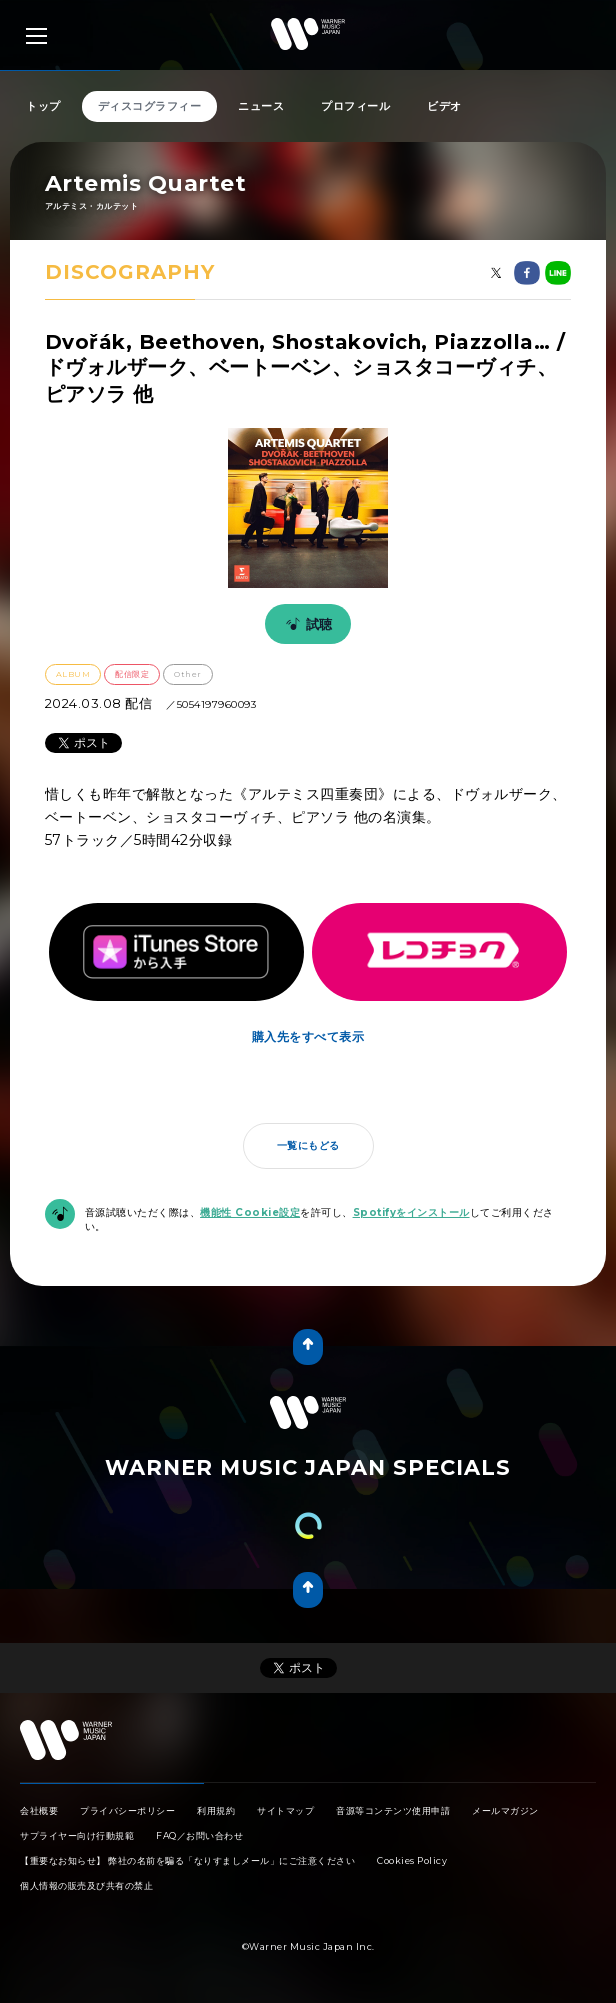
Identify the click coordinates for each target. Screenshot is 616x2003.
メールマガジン (505, 1810)
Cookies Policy (412, 1860)
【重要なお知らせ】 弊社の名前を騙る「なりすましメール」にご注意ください (187, 1860)
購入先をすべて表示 (308, 1036)
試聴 (306, 624)
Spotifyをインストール (411, 1212)
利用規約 (216, 1810)
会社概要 (39, 1810)
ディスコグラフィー (150, 106)
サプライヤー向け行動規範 (77, 1835)
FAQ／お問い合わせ (199, 1835)
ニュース (261, 106)
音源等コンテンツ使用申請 (393, 1810)
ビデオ (444, 106)
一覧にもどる (308, 1145)
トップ (43, 106)
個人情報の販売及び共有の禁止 (86, 1885)
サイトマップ (285, 1810)
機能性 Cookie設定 (250, 1212)
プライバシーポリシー (127, 1810)
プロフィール (355, 106)
